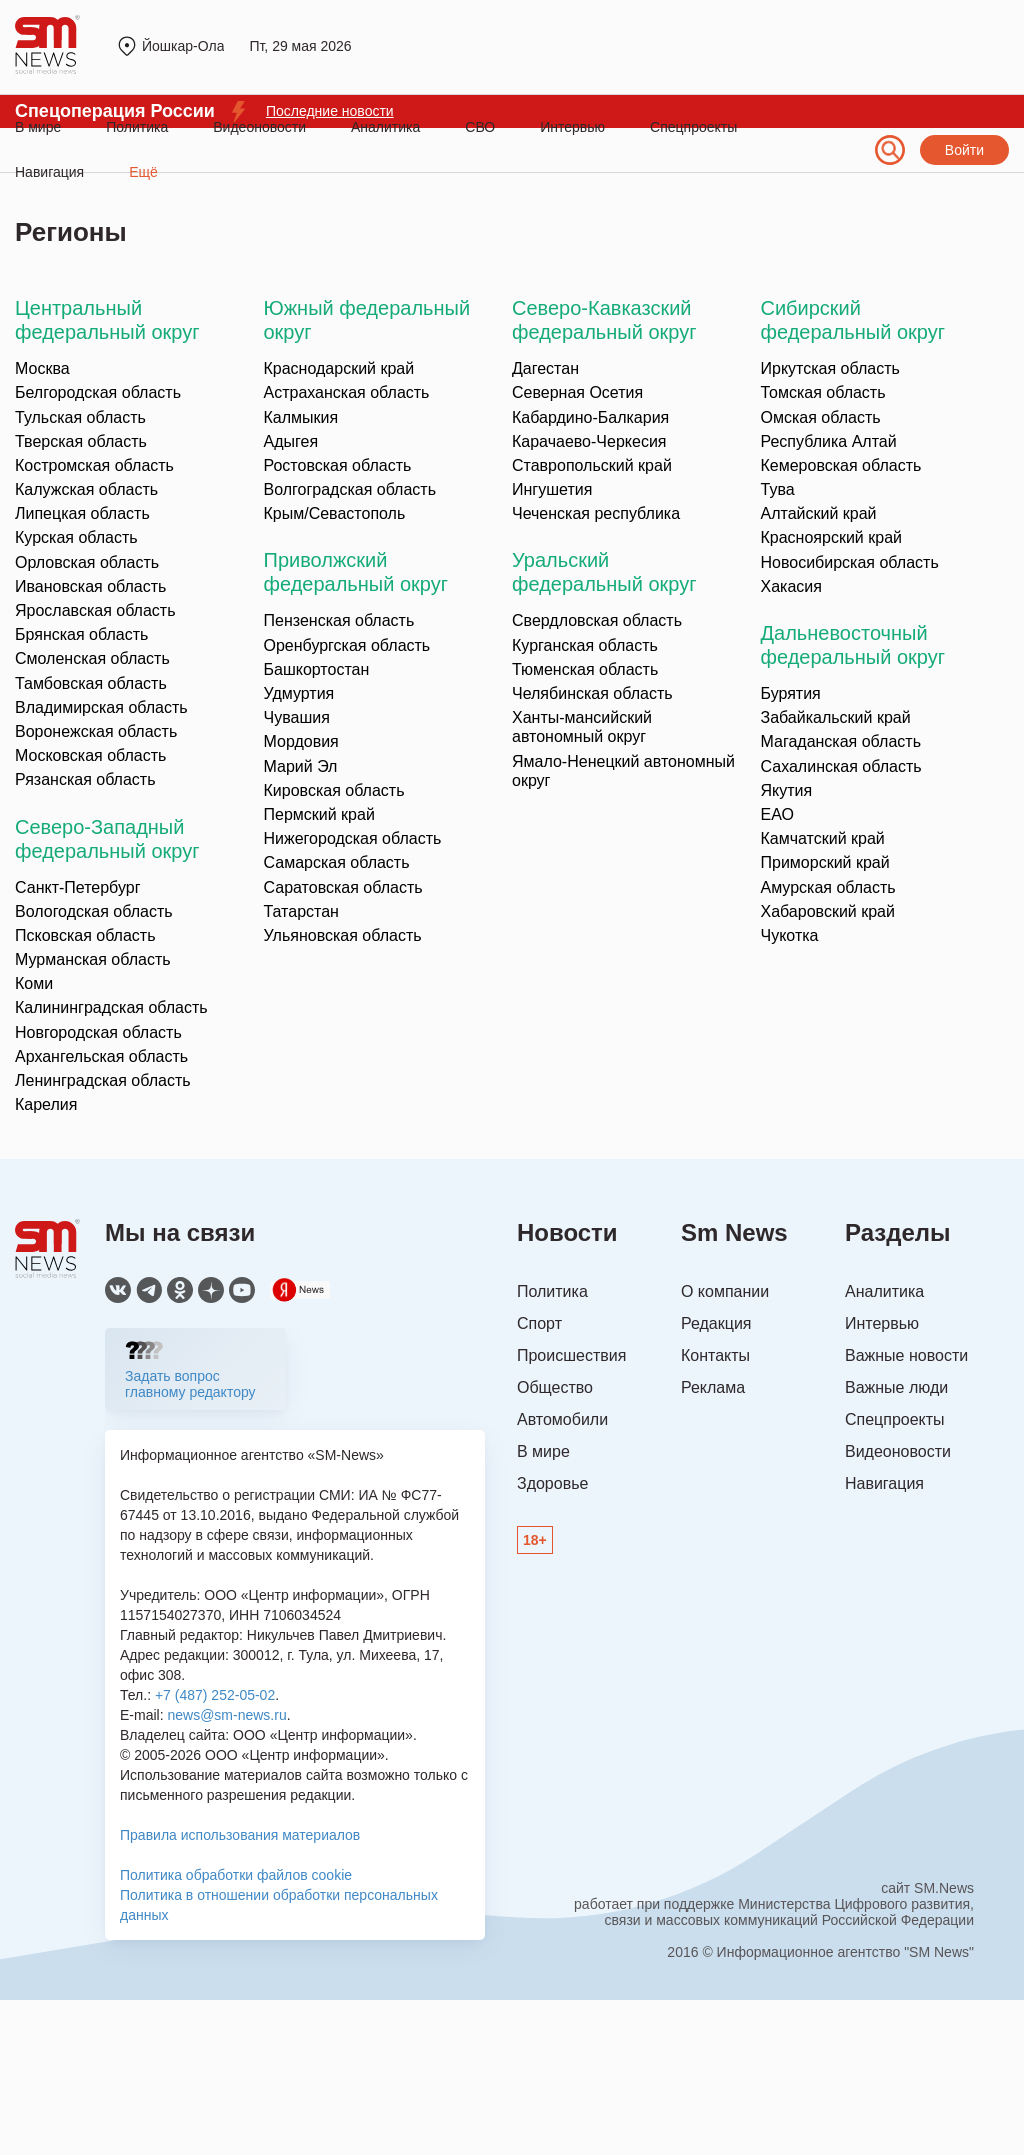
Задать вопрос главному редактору (190, 1384)
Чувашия (297, 717)
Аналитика (385, 127)
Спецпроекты (693, 127)
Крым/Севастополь (335, 513)
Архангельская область (101, 1056)
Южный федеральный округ (367, 320)
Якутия (787, 790)
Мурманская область (93, 959)
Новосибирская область (850, 562)
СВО (480, 127)
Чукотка (790, 935)
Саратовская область (343, 887)
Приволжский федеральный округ (356, 572)
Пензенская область (339, 620)
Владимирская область (101, 707)
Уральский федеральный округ (604, 572)
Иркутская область (830, 368)
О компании (725, 1291)
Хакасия (791, 586)
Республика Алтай (829, 441)
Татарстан (301, 911)
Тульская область (80, 417)
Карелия (46, 1104)
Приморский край (825, 862)
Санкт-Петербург (77, 887)
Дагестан (545, 368)
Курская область (76, 537)
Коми (34, 983)
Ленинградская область (103, 1080)
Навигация (884, 1483)
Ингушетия (552, 489)
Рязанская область (85, 779)
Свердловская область (597, 620)
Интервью (572, 127)
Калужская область (86, 489)
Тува (778, 489)
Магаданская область (841, 741)
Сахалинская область (841, 766)
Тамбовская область (91, 683)
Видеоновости (259, 127)
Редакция (716, 1323)
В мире (38, 127)
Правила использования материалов (240, 1835)
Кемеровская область (841, 465)
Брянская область (81, 634)
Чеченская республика (596, 513)
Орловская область (87, 562)
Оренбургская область (347, 645)
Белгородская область (98, 392)
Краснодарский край (339, 368)
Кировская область (334, 790)
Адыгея (291, 441)
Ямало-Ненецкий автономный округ (623, 771)
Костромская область (94, 465)
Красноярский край (831, 537)
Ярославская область (95, 610)
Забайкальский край (836, 717)
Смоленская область (92, 658)
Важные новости (906, 1355)
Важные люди (896, 1387)
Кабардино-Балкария (590, 417)
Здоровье (552, 1483)
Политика (137, 127)
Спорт (539, 1323)
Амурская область (828, 887)
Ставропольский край (592, 465)
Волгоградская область (350, 489)
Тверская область (81, 441)
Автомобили (562, 1419)
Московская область (90, 755)
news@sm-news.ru (226, 1715)
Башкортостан (317, 669)
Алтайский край (819, 513)
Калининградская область (111, 1007)
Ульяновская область (343, 935)
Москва (42, 368)
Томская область (823, 392)
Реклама (713, 1387)
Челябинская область (592, 693)
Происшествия (571, 1355)
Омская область (821, 417)
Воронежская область (96, 731)
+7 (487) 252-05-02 (215, 1695)
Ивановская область (90, 586)
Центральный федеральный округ (107, 320)
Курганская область (585, 645)
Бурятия (791, 693)
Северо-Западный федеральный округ (107, 839)
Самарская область (337, 862)
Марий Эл (301, 766)
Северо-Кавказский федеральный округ (604, 320)
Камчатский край (823, 838)
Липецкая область (82, 513)
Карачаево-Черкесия (589, 441)
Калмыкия (301, 417)
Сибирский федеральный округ (853, 320)
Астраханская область (347, 392)
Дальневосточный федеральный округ (853, 645)
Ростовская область (338, 465)
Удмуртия (299, 693)
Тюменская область (585, 669)
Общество (555, 1387)
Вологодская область (94, 911)
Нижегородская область (353, 838)
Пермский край (319, 814)
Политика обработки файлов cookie (236, 1875)
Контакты (715, 1355)
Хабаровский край (828, 911)
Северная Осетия (577, 392)
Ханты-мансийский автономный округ (582, 727)
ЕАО (777, 814)
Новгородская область (98, 1032)
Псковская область (85, 935)
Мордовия (301, 741)
